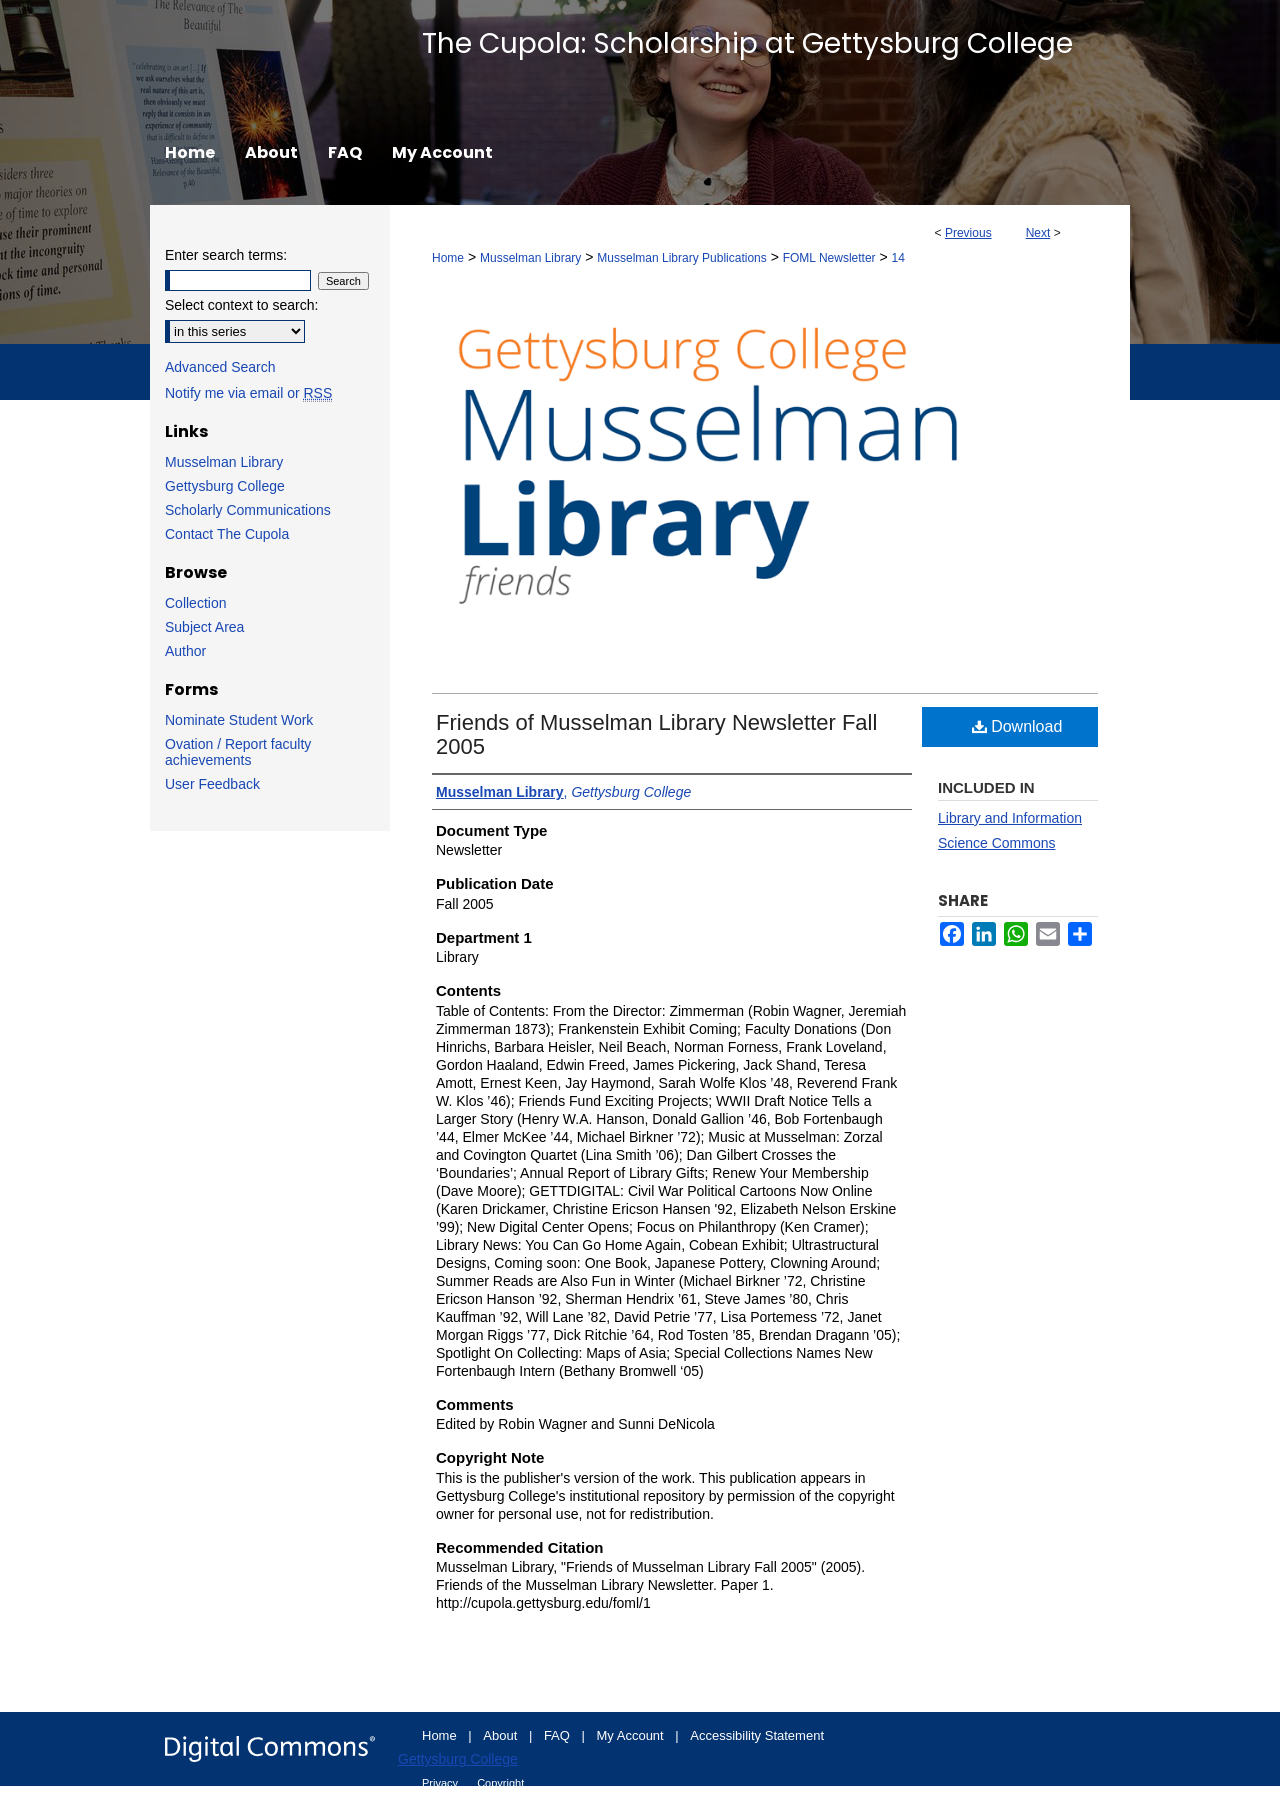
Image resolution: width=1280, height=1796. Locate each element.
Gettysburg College (225, 486)
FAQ (559, 1735)
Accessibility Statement (757, 1735)
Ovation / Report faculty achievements (238, 752)
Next (1038, 233)
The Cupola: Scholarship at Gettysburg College (747, 43)
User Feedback (212, 784)
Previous (968, 233)
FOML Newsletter (829, 258)
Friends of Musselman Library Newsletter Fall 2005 (656, 734)
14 (898, 258)
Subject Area (204, 627)
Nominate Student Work (239, 720)
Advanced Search (220, 367)
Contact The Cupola (227, 534)
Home (448, 258)
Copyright (500, 1783)
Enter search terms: (226, 255)
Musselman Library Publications (681, 258)
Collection (195, 603)
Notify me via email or (248, 393)
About (502, 1735)
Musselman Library (530, 258)
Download (1017, 726)
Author (185, 651)
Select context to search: (241, 305)
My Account (632, 1735)
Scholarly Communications (248, 510)
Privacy (441, 1783)
